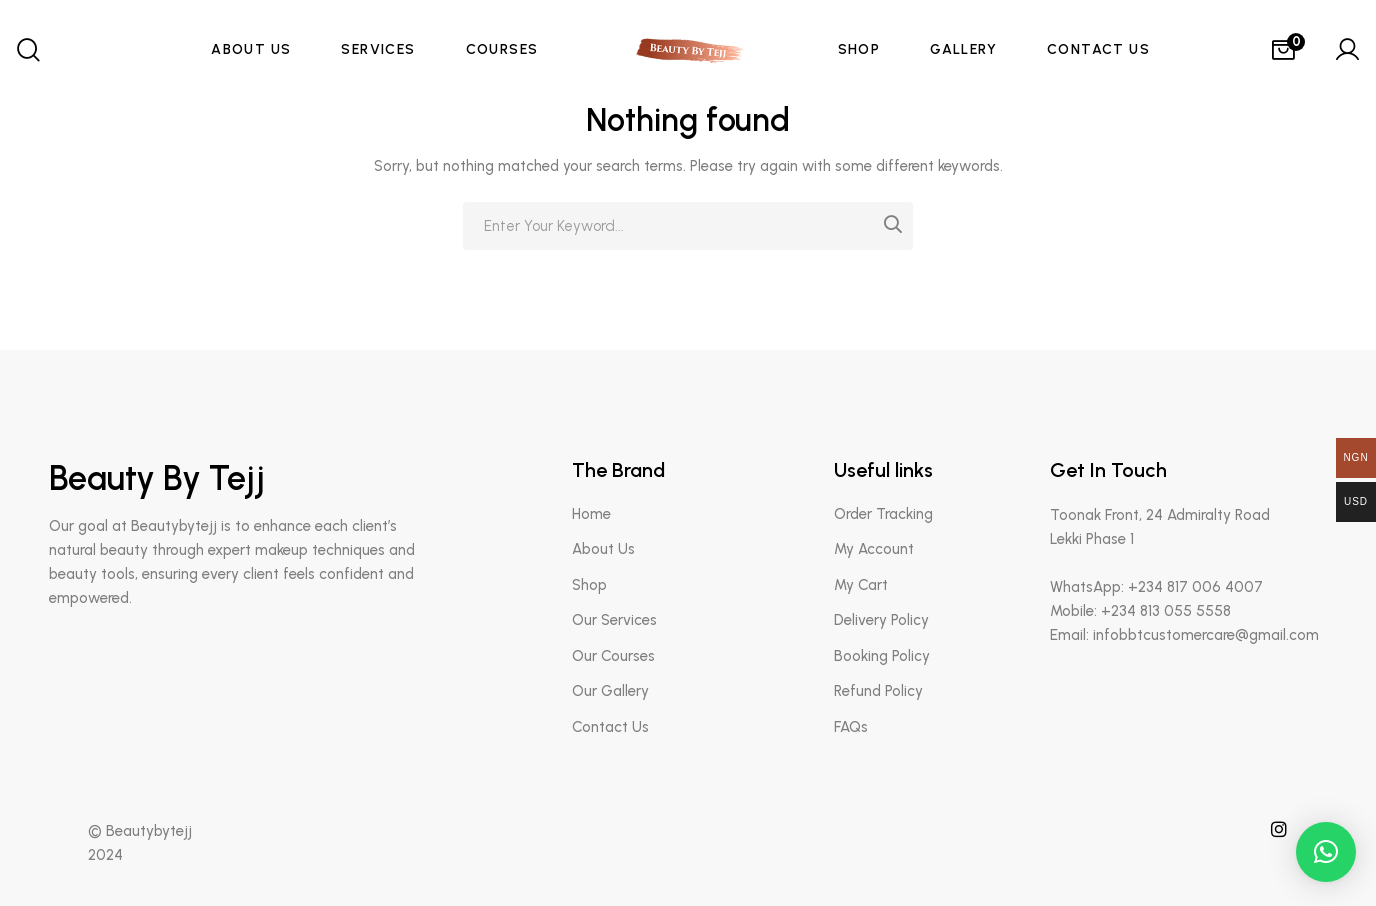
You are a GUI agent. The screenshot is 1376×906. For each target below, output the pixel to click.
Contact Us (610, 727)
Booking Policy (882, 656)
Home (591, 514)
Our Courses (613, 656)
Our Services (614, 620)
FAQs (851, 727)
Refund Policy (878, 691)
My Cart (861, 585)
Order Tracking (883, 514)
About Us (603, 549)
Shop (589, 585)
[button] (1326, 852)
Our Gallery (610, 691)
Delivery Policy (881, 620)
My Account (874, 549)
